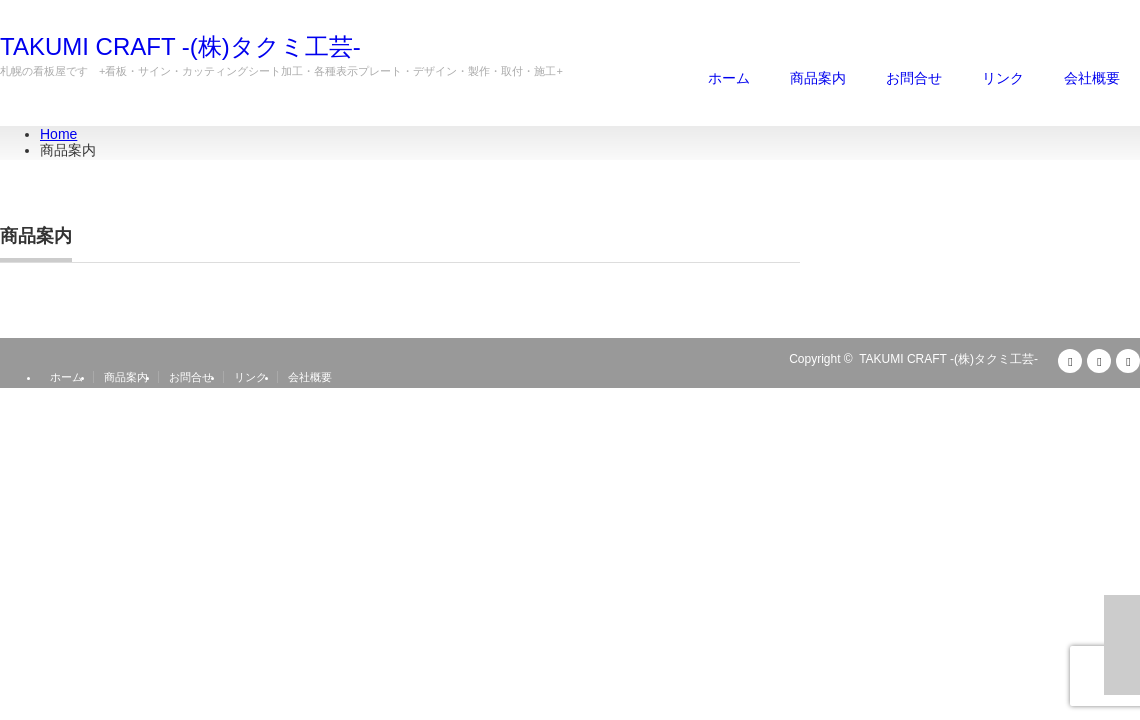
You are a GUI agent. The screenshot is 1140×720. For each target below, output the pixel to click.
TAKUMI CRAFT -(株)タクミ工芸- (180, 47)
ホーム (729, 78)
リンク (1003, 78)
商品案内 (818, 78)
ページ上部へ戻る (1122, 645)
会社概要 (1092, 78)
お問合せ (914, 78)
